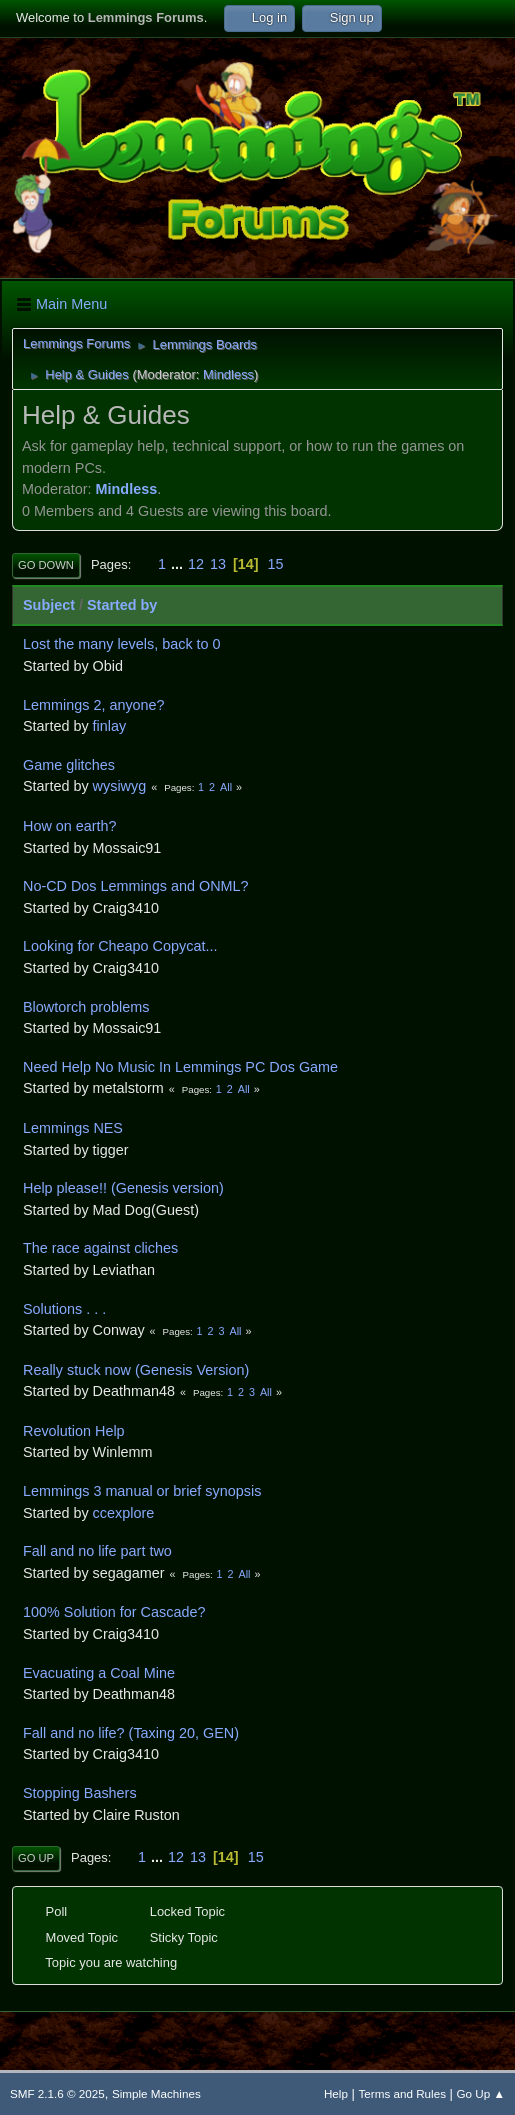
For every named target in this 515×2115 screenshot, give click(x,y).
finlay (110, 726)
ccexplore (124, 1513)
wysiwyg (120, 786)
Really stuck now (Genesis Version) (136, 1370)
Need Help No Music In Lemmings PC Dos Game (180, 1067)
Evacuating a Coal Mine (99, 1673)
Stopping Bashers (80, 1793)
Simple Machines (156, 2093)
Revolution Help (74, 1431)
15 (276, 564)
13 (218, 564)
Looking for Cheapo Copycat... (120, 946)
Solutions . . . (64, 1309)
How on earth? (70, 826)
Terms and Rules (402, 2093)
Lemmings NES (73, 1128)
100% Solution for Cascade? (114, 1612)
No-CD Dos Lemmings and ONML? (136, 886)
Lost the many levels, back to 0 (122, 644)
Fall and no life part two (97, 1551)
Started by (122, 605)
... (179, 564)
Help (336, 2093)
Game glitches (69, 765)
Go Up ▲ (481, 2093)
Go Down (46, 565)
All (226, 787)
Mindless (228, 374)
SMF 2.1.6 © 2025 (57, 2093)
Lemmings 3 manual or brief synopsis (142, 1491)
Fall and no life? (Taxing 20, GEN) (131, 1733)
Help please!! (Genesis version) (123, 1188)
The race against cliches (100, 1248)
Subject (49, 605)
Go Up (36, 1858)
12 (196, 564)
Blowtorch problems (86, 1007)
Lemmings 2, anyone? (94, 705)
